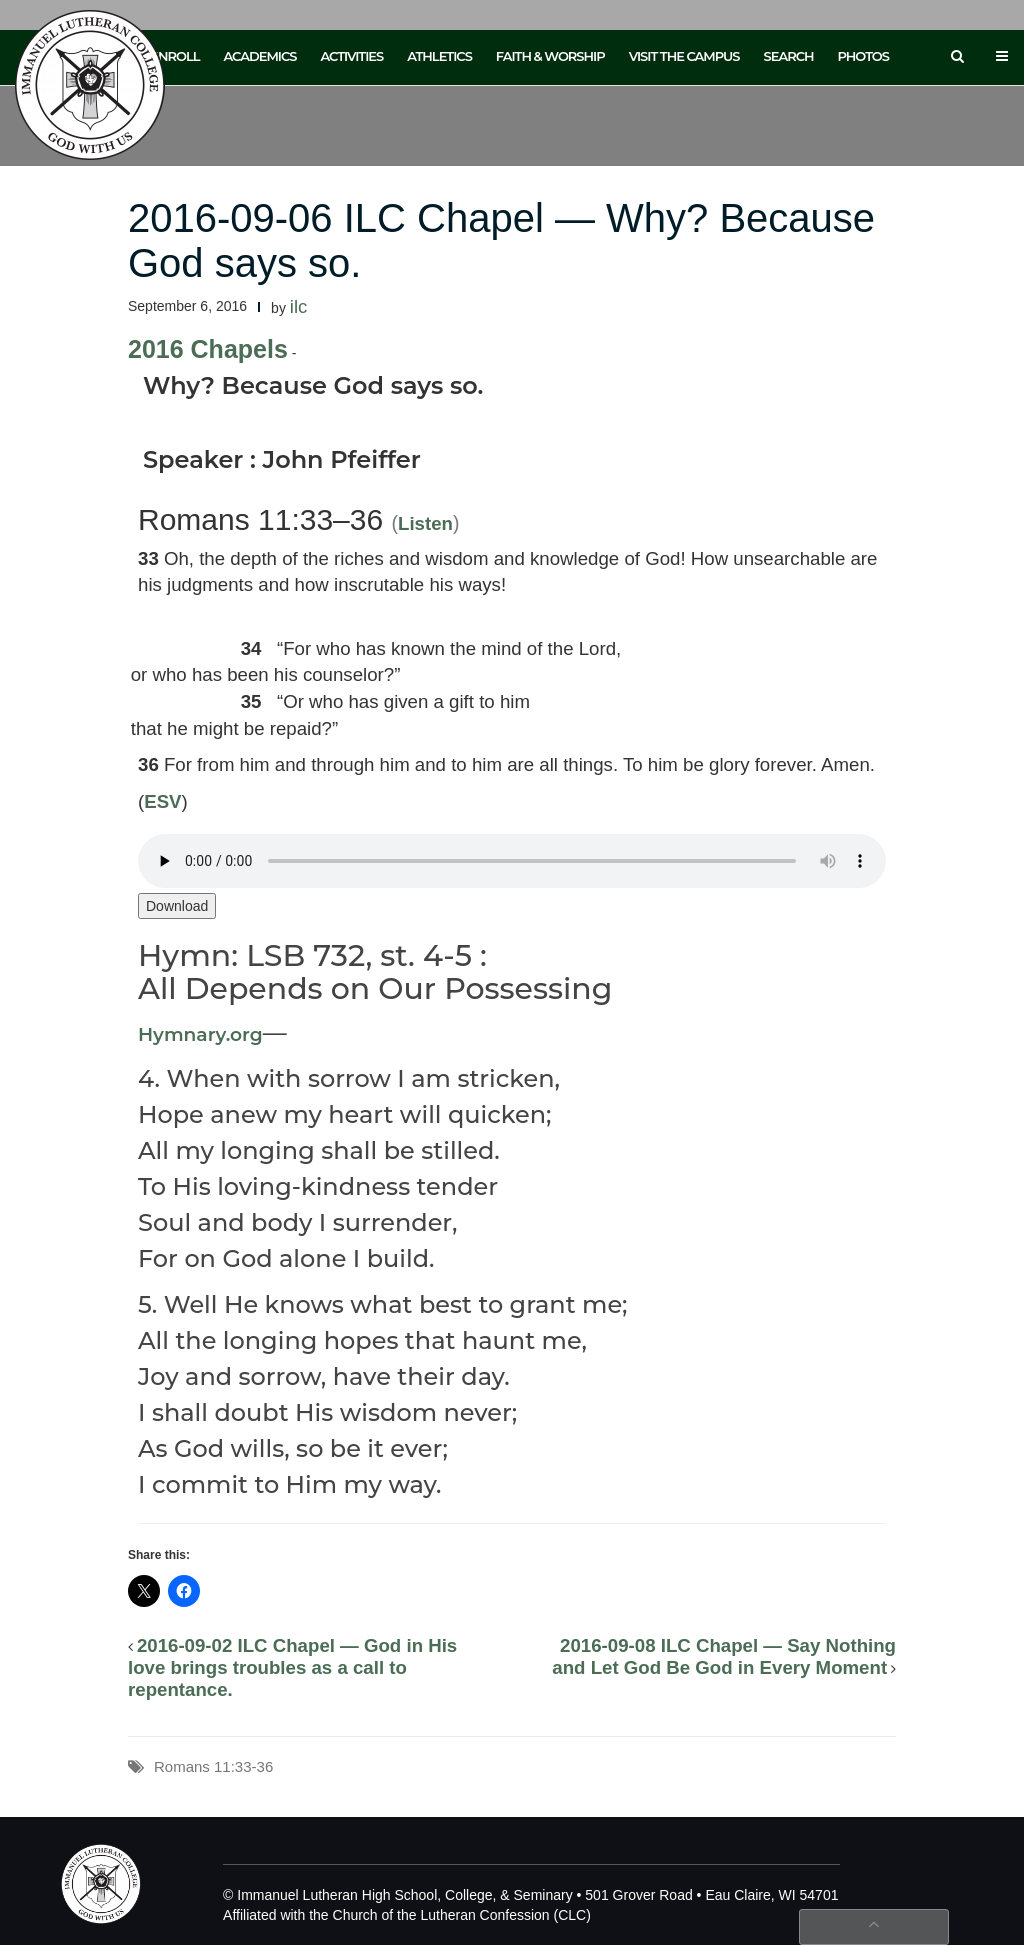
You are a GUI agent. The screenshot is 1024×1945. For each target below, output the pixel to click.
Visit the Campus (684, 56)
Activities (351, 56)
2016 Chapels (208, 349)
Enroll (174, 56)
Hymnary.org (200, 1034)
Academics (259, 56)
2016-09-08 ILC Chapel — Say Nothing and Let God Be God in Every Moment (724, 1656)
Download (177, 906)
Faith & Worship (550, 56)
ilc (299, 306)
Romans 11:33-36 (213, 1766)
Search (789, 56)
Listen (425, 523)
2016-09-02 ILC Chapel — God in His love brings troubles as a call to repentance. (292, 1667)
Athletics (439, 56)
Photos (863, 56)
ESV (162, 801)
